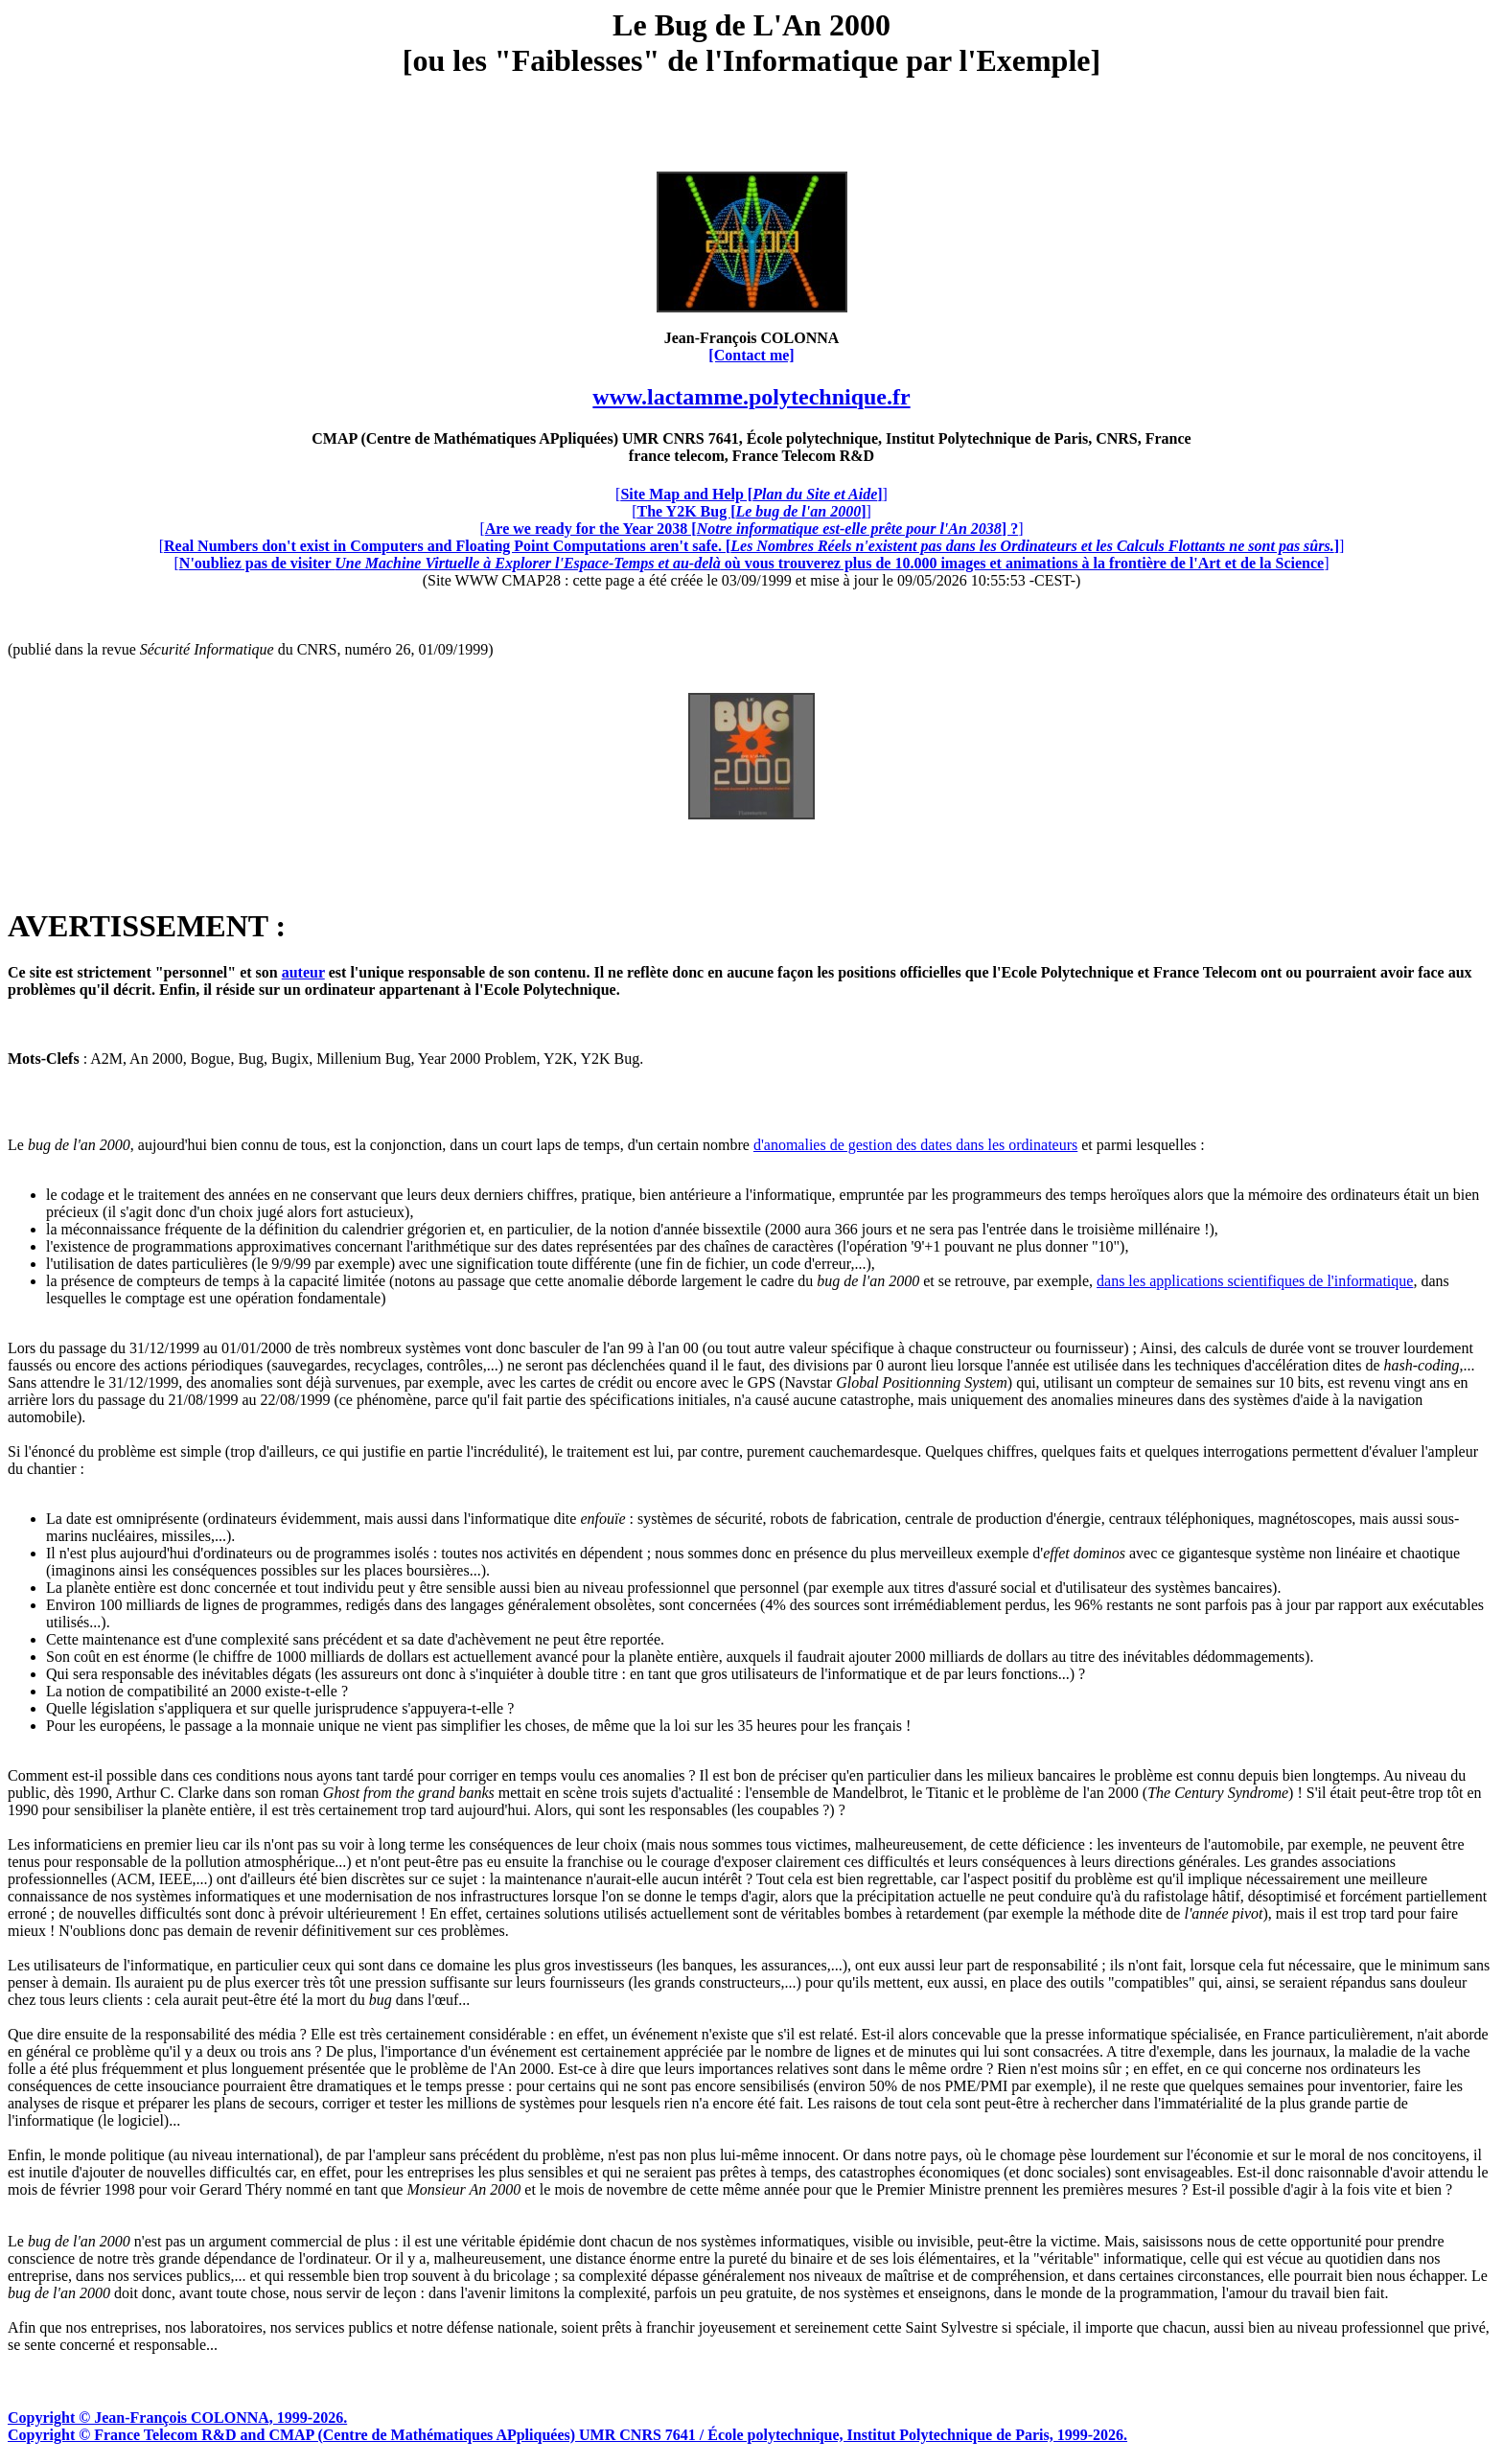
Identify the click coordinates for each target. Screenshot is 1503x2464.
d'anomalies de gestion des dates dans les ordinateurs (915, 1145)
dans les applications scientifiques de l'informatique (1255, 1281)
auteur (303, 972)
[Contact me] (751, 355)
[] (751, 494)
